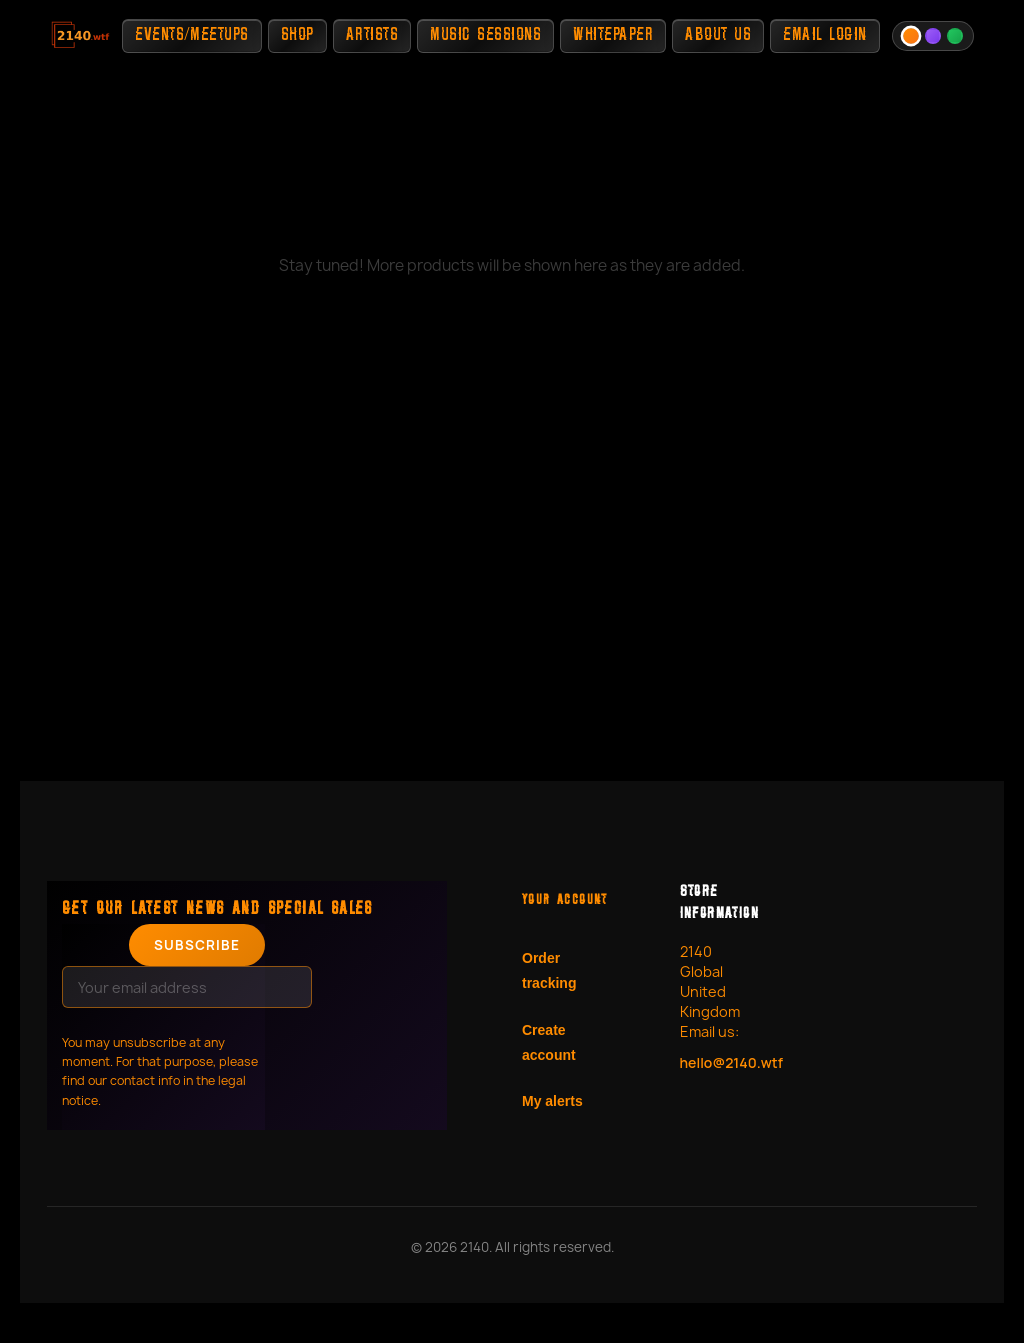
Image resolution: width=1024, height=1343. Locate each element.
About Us (718, 35)
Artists (372, 35)
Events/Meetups (191, 35)
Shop (297, 35)
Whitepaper (613, 35)
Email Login (825, 35)
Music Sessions (485, 35)
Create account (549, 1042)
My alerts (552, 1101)
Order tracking (549, 970)
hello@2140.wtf (724, 1062)
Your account (565, 901)
